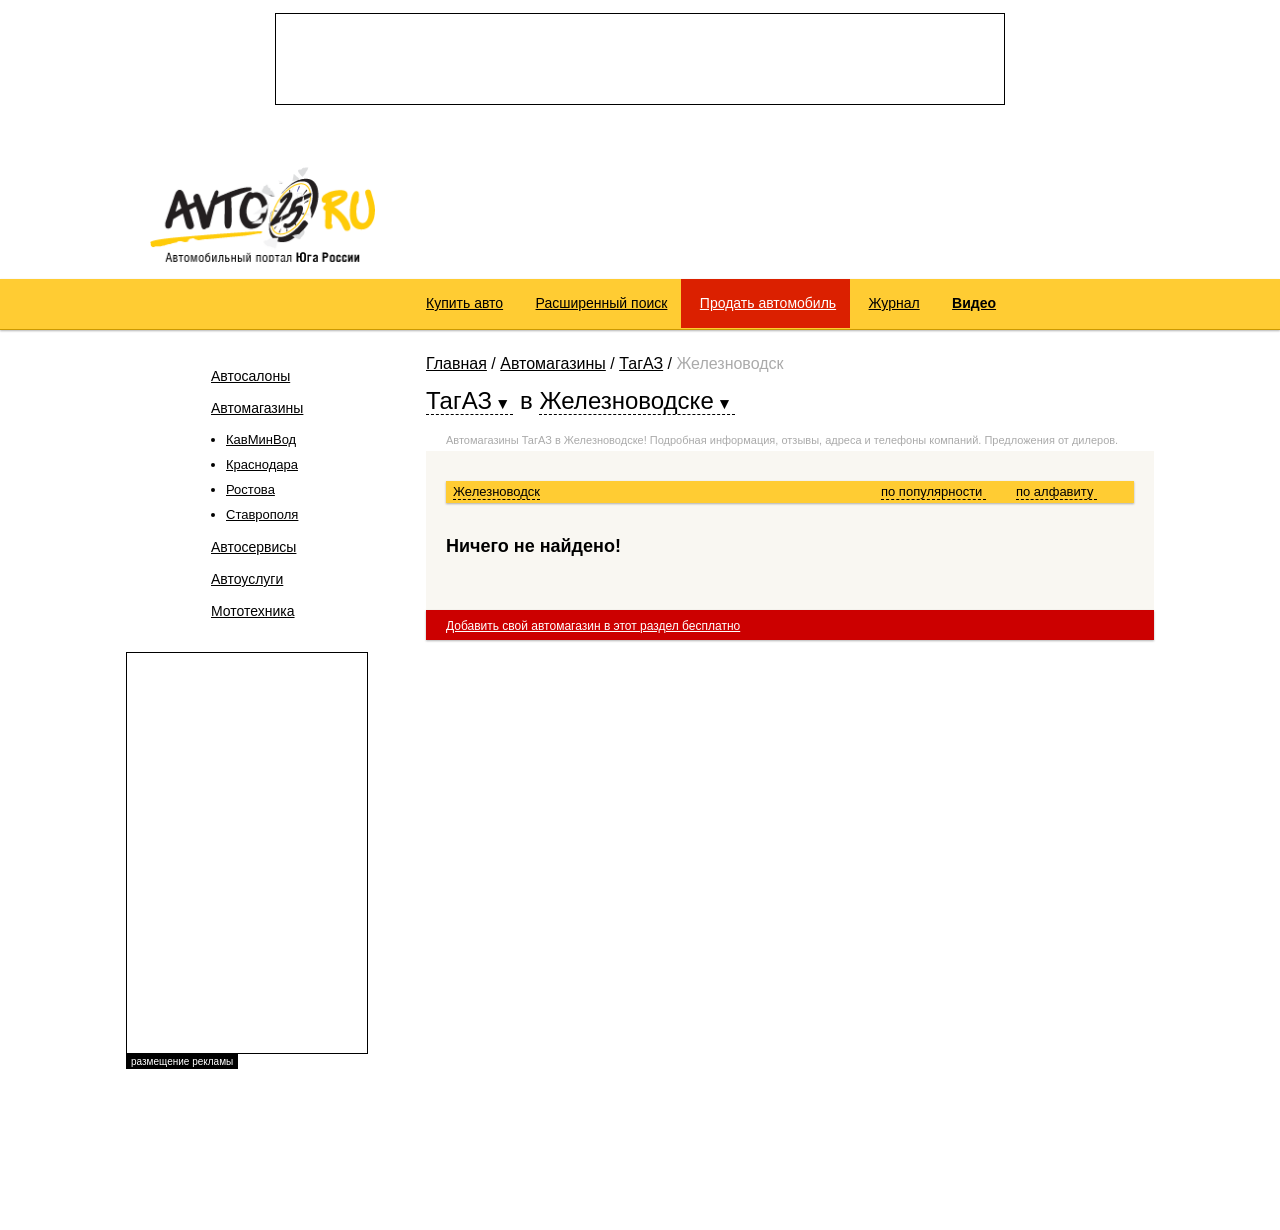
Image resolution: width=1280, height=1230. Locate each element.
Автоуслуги (247, 579)
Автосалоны (250, 376)
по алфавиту (1056, 491)
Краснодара (262, 464)
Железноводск (496, 491)
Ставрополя (262, 514)
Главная (456, 363)
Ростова (250, 489)
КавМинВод (261, 439)
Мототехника (253, 611)
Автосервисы (253, 547)
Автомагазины (257, 408)
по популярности (933, 491)
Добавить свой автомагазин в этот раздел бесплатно (593, 626)
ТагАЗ (641, 363)
